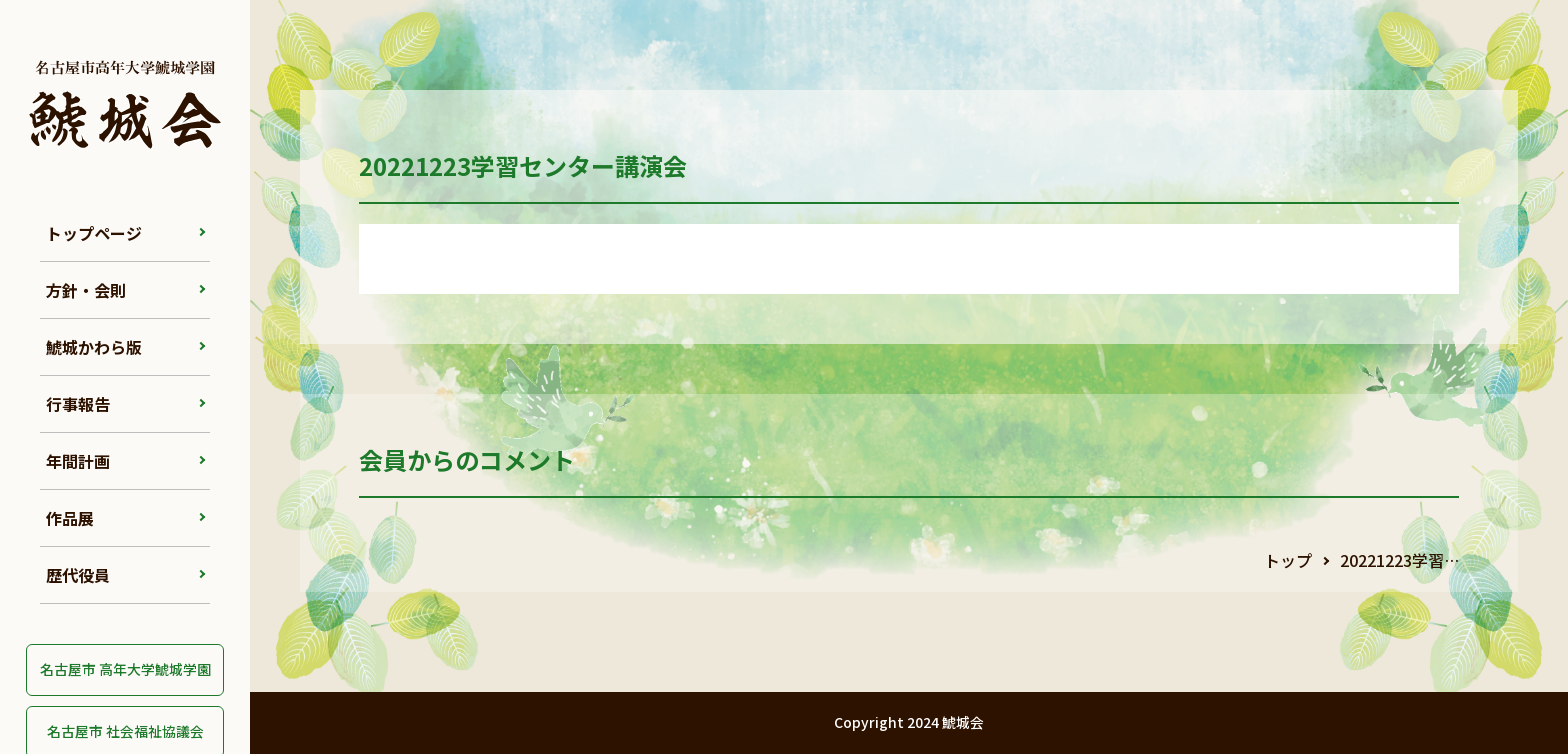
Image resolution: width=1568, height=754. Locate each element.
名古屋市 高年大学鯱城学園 (125, 669)
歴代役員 (78, 575)
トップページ (94, 233)
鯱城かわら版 (94, 347)
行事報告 (78, 404)
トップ (1288, 560)
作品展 (70, 518)
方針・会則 (86, 290)
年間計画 (78, 461)
